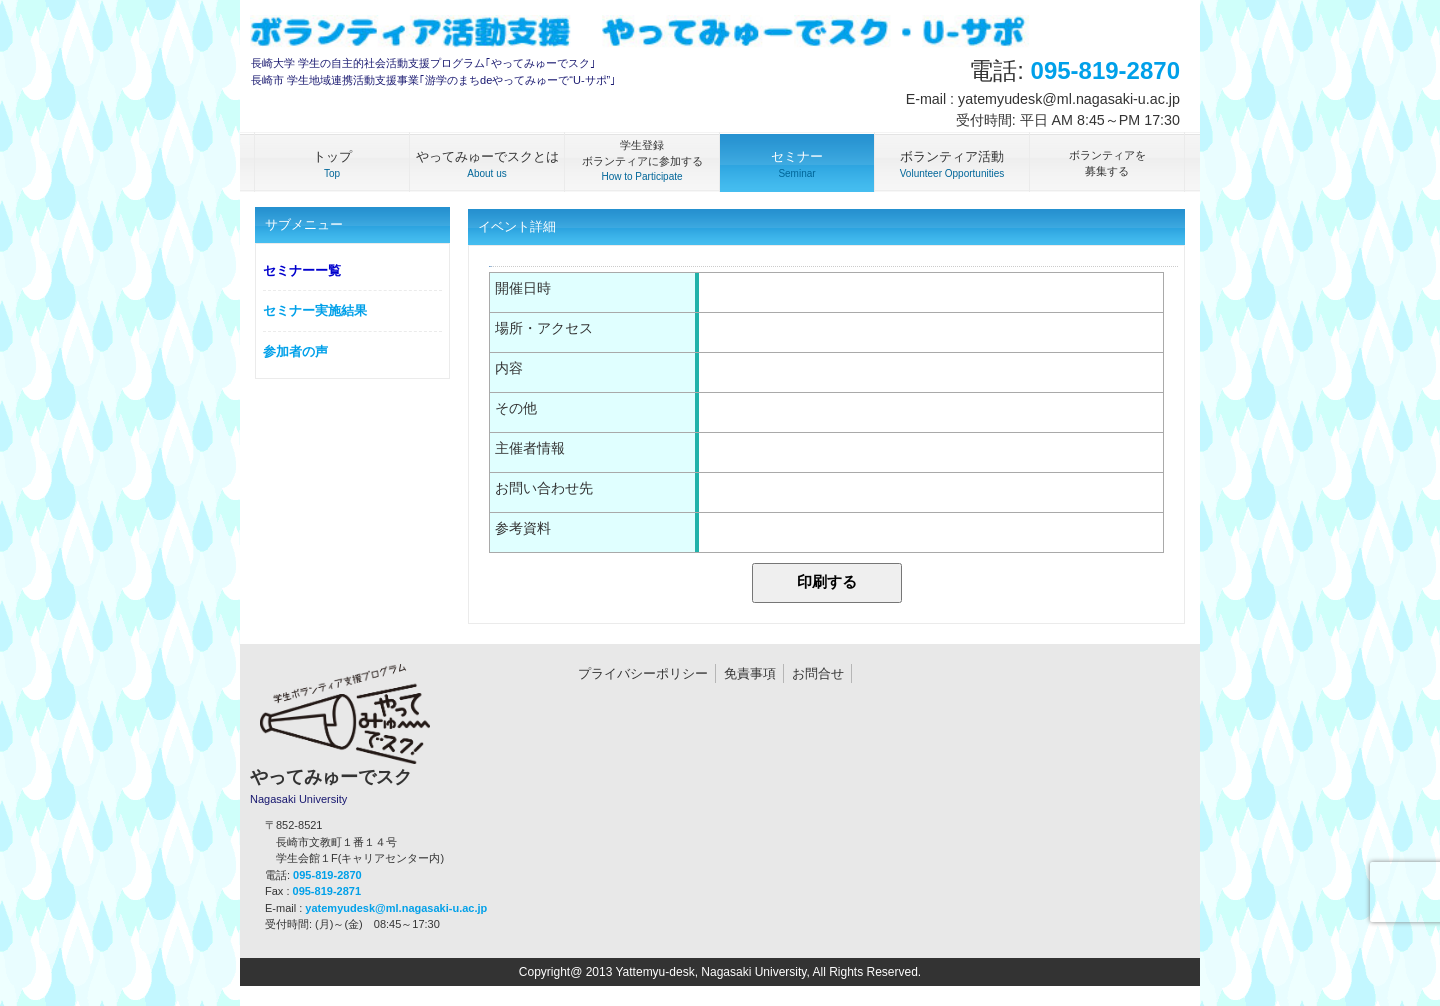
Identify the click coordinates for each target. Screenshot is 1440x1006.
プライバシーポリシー (643, 673)
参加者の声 (295, 351)
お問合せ (818, 673)
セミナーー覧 (302, 270)
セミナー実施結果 (315, 310)
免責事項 (750, 673)
